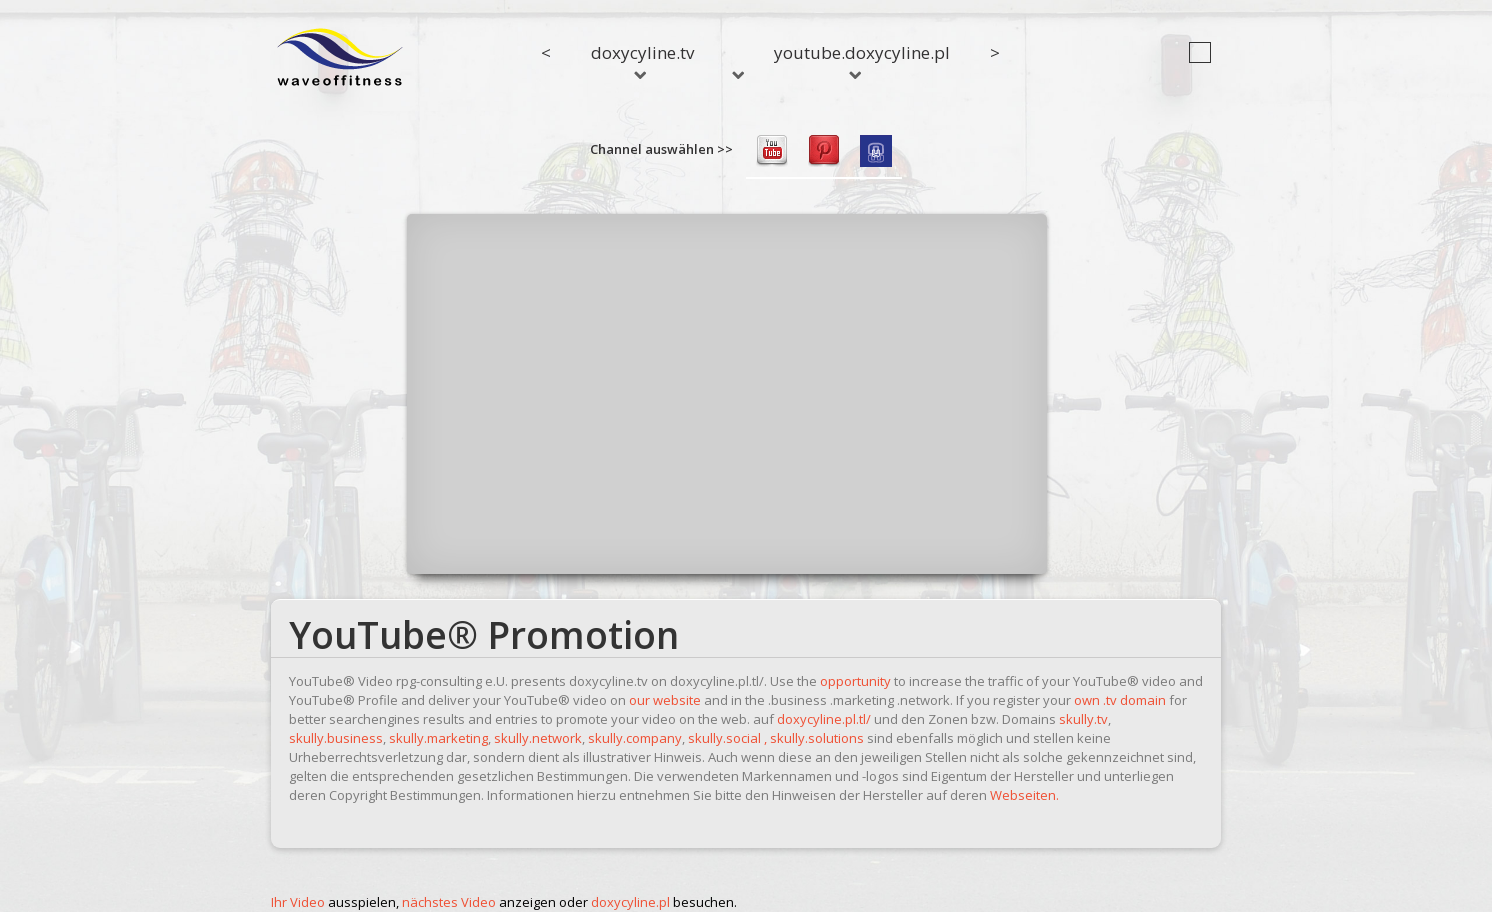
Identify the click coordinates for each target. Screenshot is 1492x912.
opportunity (855, 681)
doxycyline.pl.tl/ (824, 719)
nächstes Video (449, 902)
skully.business (336, 738)
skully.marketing (438, 738)
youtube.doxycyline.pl (862, 60)
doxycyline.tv (642, 60)
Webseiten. (1024, 795)
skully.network (538, 738)
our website (665, 700)
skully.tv (1083, 719)
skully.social (724, 738)
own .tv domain (1120, 700)
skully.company (635, 738)
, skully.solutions (814, 738)
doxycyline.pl (630, 902)
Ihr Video (298, 902)
